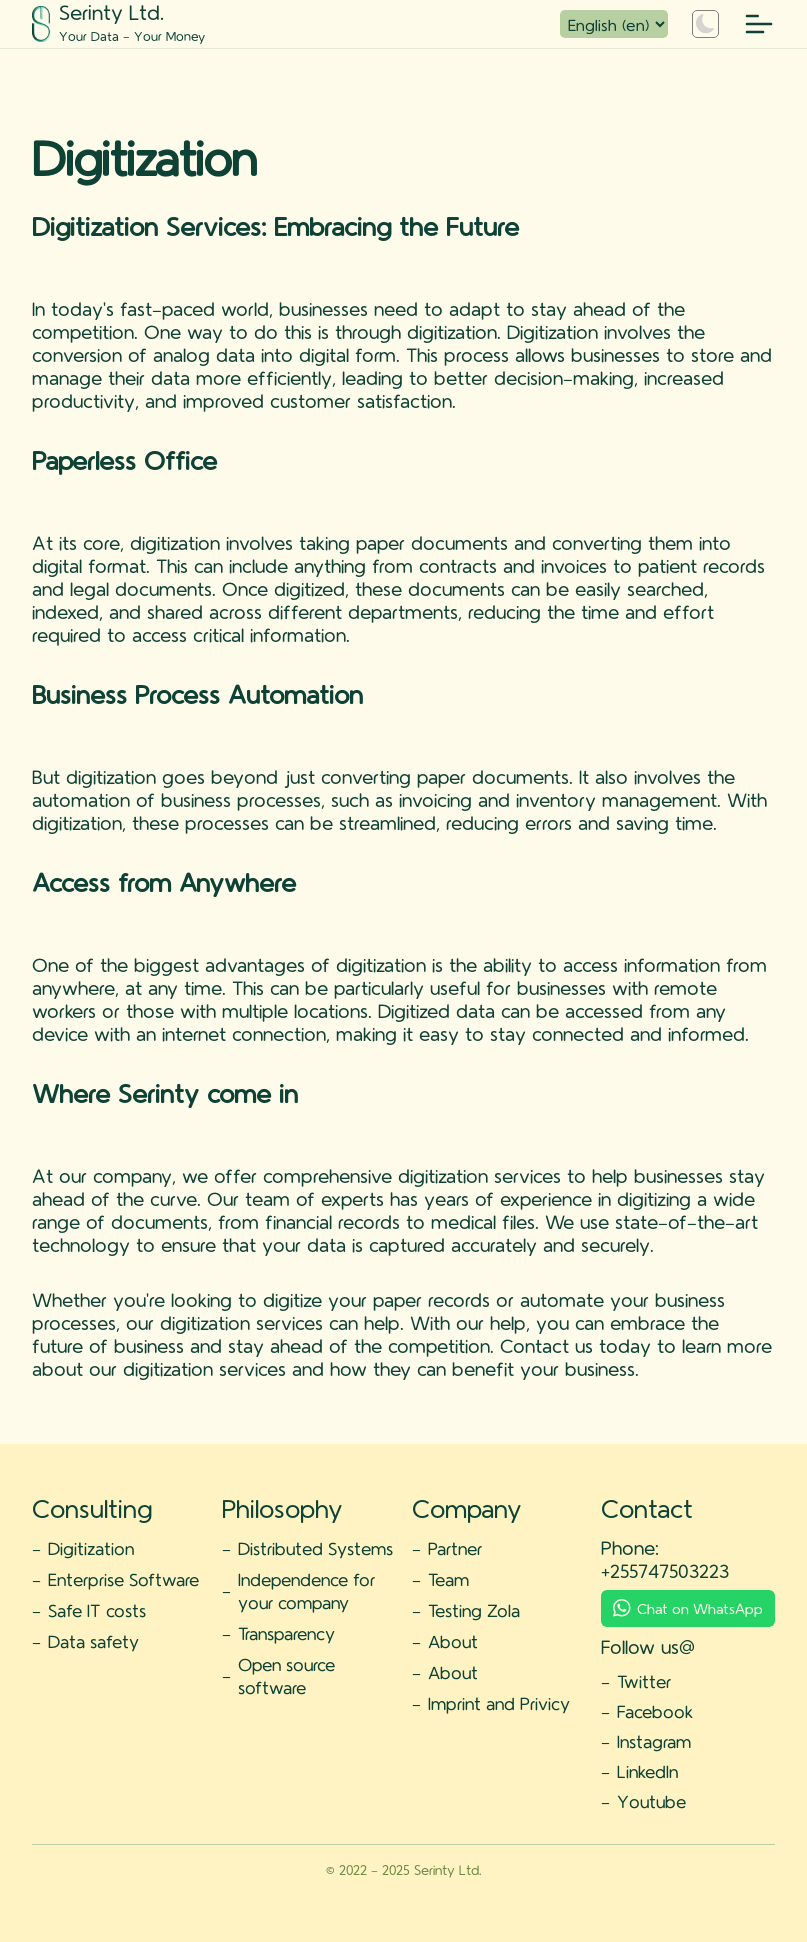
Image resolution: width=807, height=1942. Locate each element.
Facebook (655, 1711)
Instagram (654, 1741)
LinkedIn (647, 1771)
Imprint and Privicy (499, 1703)
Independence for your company (306, 1590)
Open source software (286, 1675)
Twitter (644, 1681)
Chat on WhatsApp (688, 1608)
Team (448, 1579)
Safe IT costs (97, 1610)
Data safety (93, 1641)
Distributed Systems (315, 1548)
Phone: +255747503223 (665, 1559)
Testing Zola (474, 1610)
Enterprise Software (123, 1579)
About (453, 1641)
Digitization (91, 1548)
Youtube (651, 1801)
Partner (455, 1548)
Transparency (286, 1633)
